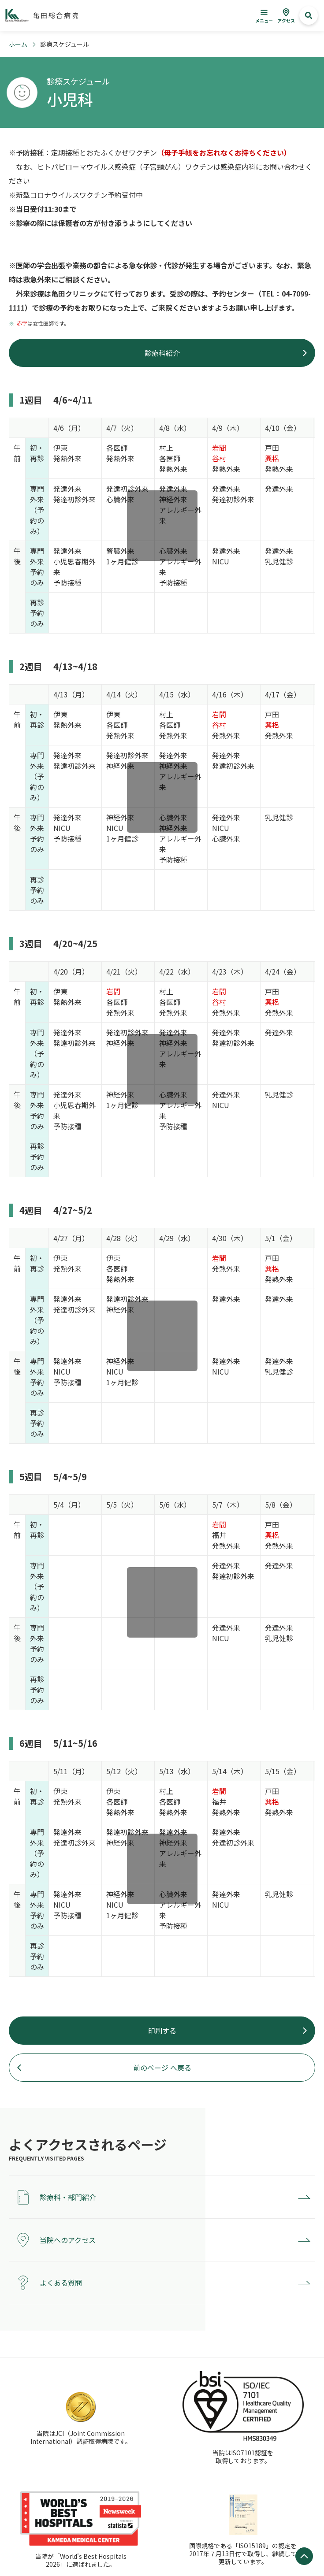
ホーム (18, 44)
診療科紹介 (162, 353)
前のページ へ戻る (162, 2067)
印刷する (162, 2030)
